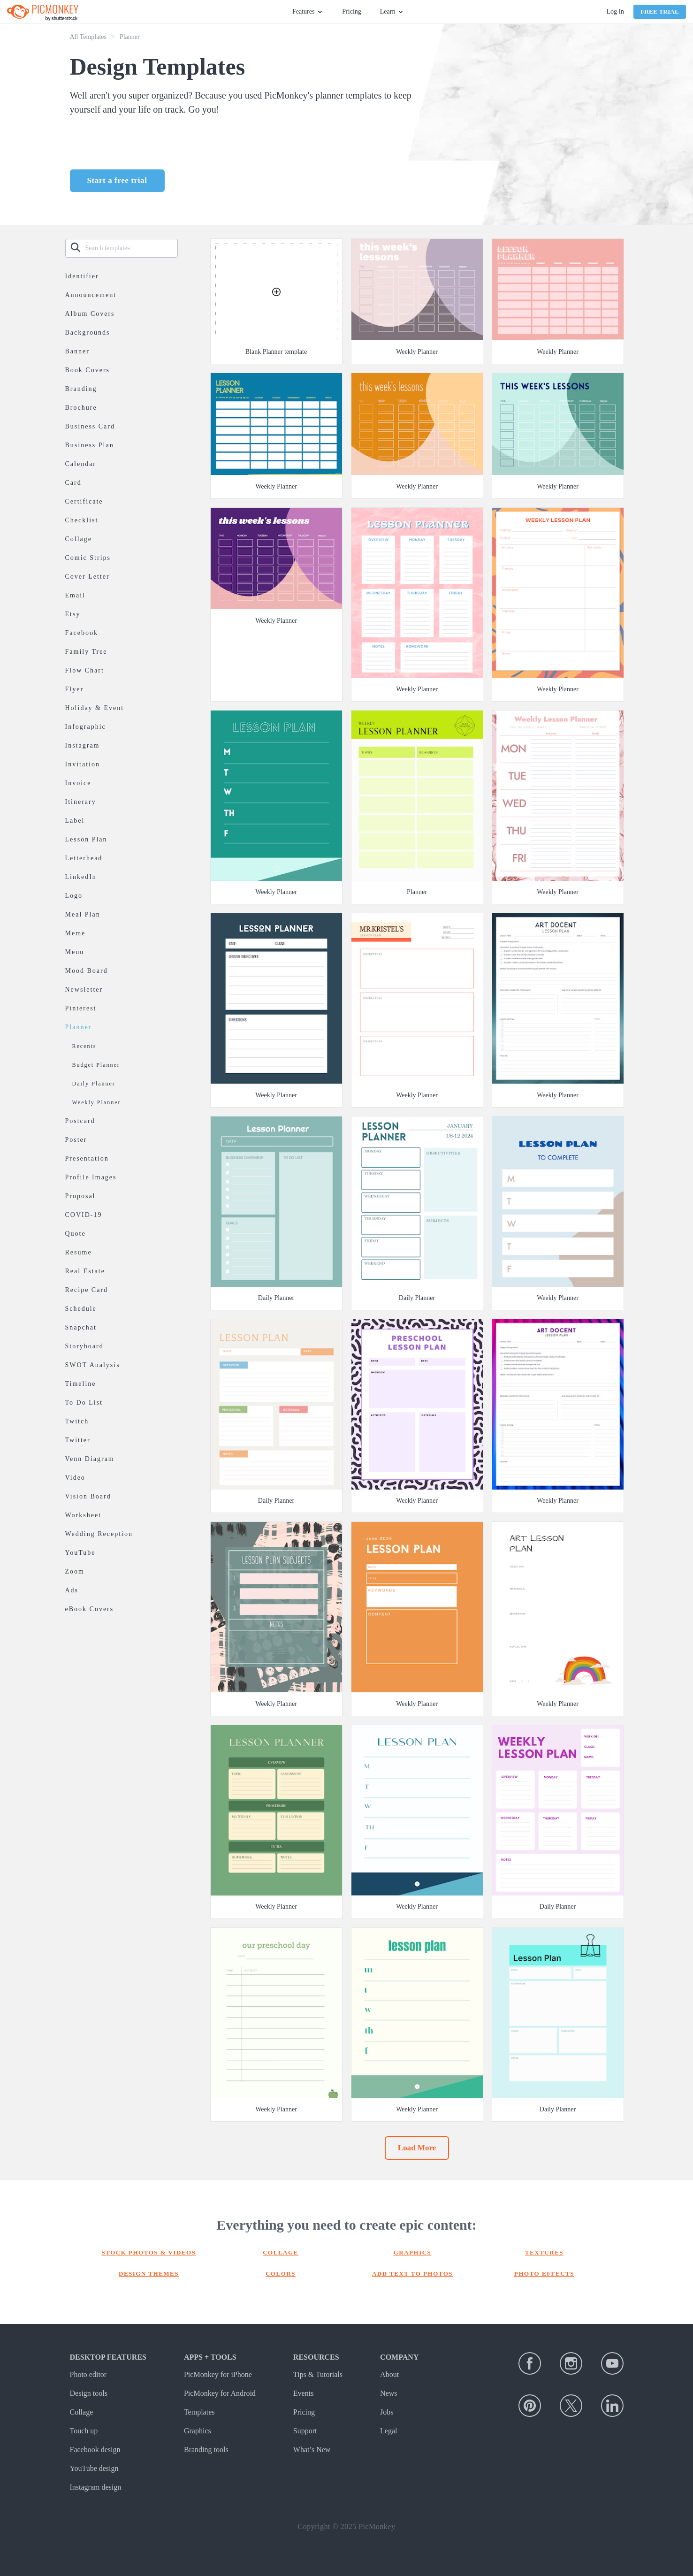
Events (303, 2393)
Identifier (82, 276)
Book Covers (87, 370)
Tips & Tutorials (318, 2374)
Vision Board (88, 1496)
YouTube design (94, 2468)
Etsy (73, 614)
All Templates (88, 36)
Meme (75, 933)
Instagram (82, 745)
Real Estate (85, 1271)
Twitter (78, 1440)
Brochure (81, 407)
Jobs (386, 2412)
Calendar (81, 463)
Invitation (82, 764)
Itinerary (80, 801)
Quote (75, 1233)
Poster (76, 1139)
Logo (74, 895)
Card (73, 482)
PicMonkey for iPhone (218, 2374)
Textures (544, 2252)
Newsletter (84, 989)
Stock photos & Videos (149, 2252)
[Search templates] (130, 248)
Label (75, 820)
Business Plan (89, 445)
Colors (281, 2273)
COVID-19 (83, 1214)
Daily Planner (93, 1083)
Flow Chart (84, 670)
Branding (81, 388)
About (389, 2374)
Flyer (74, 689)
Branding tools (206, 2450)
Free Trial (659, 11)
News (388, 2393)
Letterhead (84, 858)
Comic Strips (88, 557)
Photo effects (544, 2273)
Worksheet (83, 1515)
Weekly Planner (96, 1102)
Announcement (91, 294)
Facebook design (95, 2450)
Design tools (88, 2393)
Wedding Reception (99, 1533)
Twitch (77, 1421)
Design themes (149, 2273)
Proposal (80, 1196)
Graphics (413, 2252)
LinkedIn (81, 876)
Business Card (90, 426)
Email (75, 595)
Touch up (84, 2431)
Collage (78, 539)
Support (305, 2431)
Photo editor (88, 2374)
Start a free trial (117, 180)
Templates (199, 2412)
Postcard (80, 1120)
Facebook (81, 632)
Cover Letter (87, 576)
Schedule (81, 1308)
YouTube (80, 1552)
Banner (77, 351)
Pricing (351, 11)
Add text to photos (412, 2273)
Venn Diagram (89, 1458)
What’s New (312, 2450)
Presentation (87, 1158)
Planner (78, 1027)
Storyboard (84, 1346)
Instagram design (96, 2487)
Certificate (84, 501)
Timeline (80, 1383)
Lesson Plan (86, 839)
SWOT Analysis (92, 1364)
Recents (84, 1046)
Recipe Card (86, 1289)
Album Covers (90, 313)
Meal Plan (82, 914)
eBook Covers (89, 1609)
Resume (78, 1252)
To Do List (84, 1402)
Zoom (74, 1571)
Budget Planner (96, 1065)
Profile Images (91, 1177)
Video (75, 1477)
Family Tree (86, 651)
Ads (72, 1590)
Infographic (85, 726)
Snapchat (81, 1327)
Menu (74, 951)
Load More (417, 2147)
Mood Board (86, 970)
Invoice (78, 783)
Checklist (82, 520)
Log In (615, 11)
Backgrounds (87, 332)
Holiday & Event (94, 707)
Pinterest (81, 1008)
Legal (388, 2431)
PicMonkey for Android (220, 2393)
